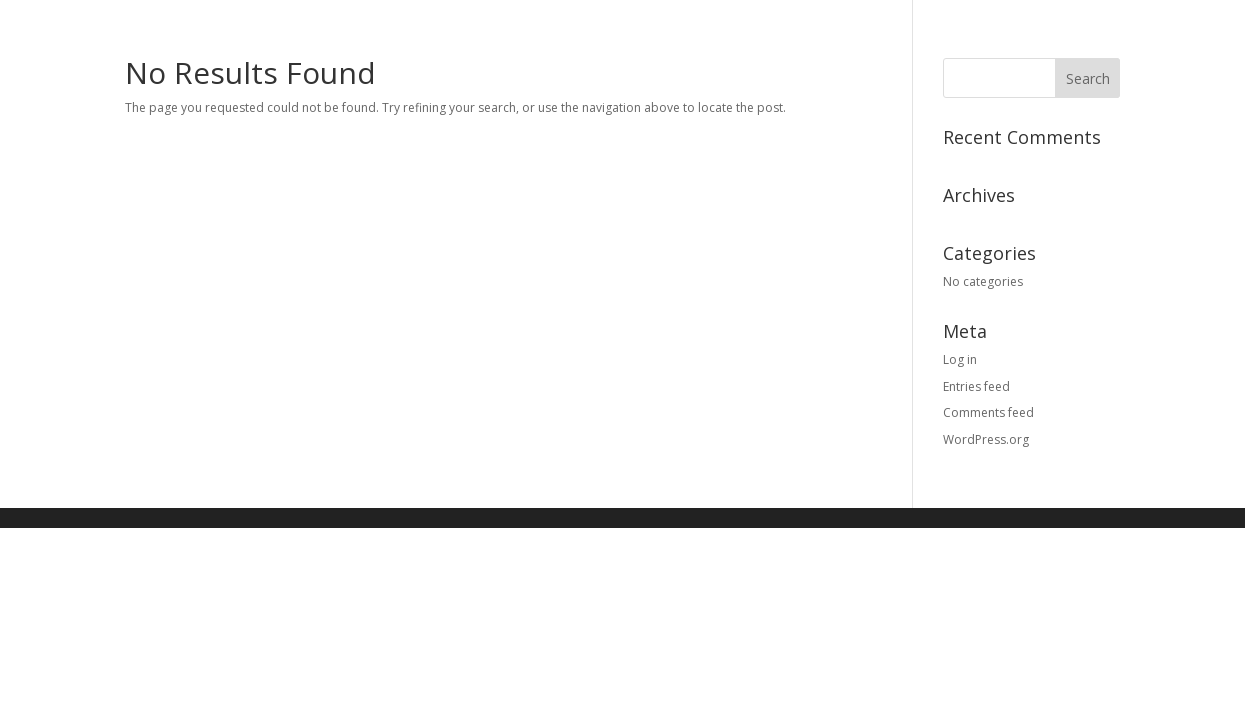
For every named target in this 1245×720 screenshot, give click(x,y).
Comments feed (988, 412)
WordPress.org (986, 439)
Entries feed (976, 386)
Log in (960, 359)
